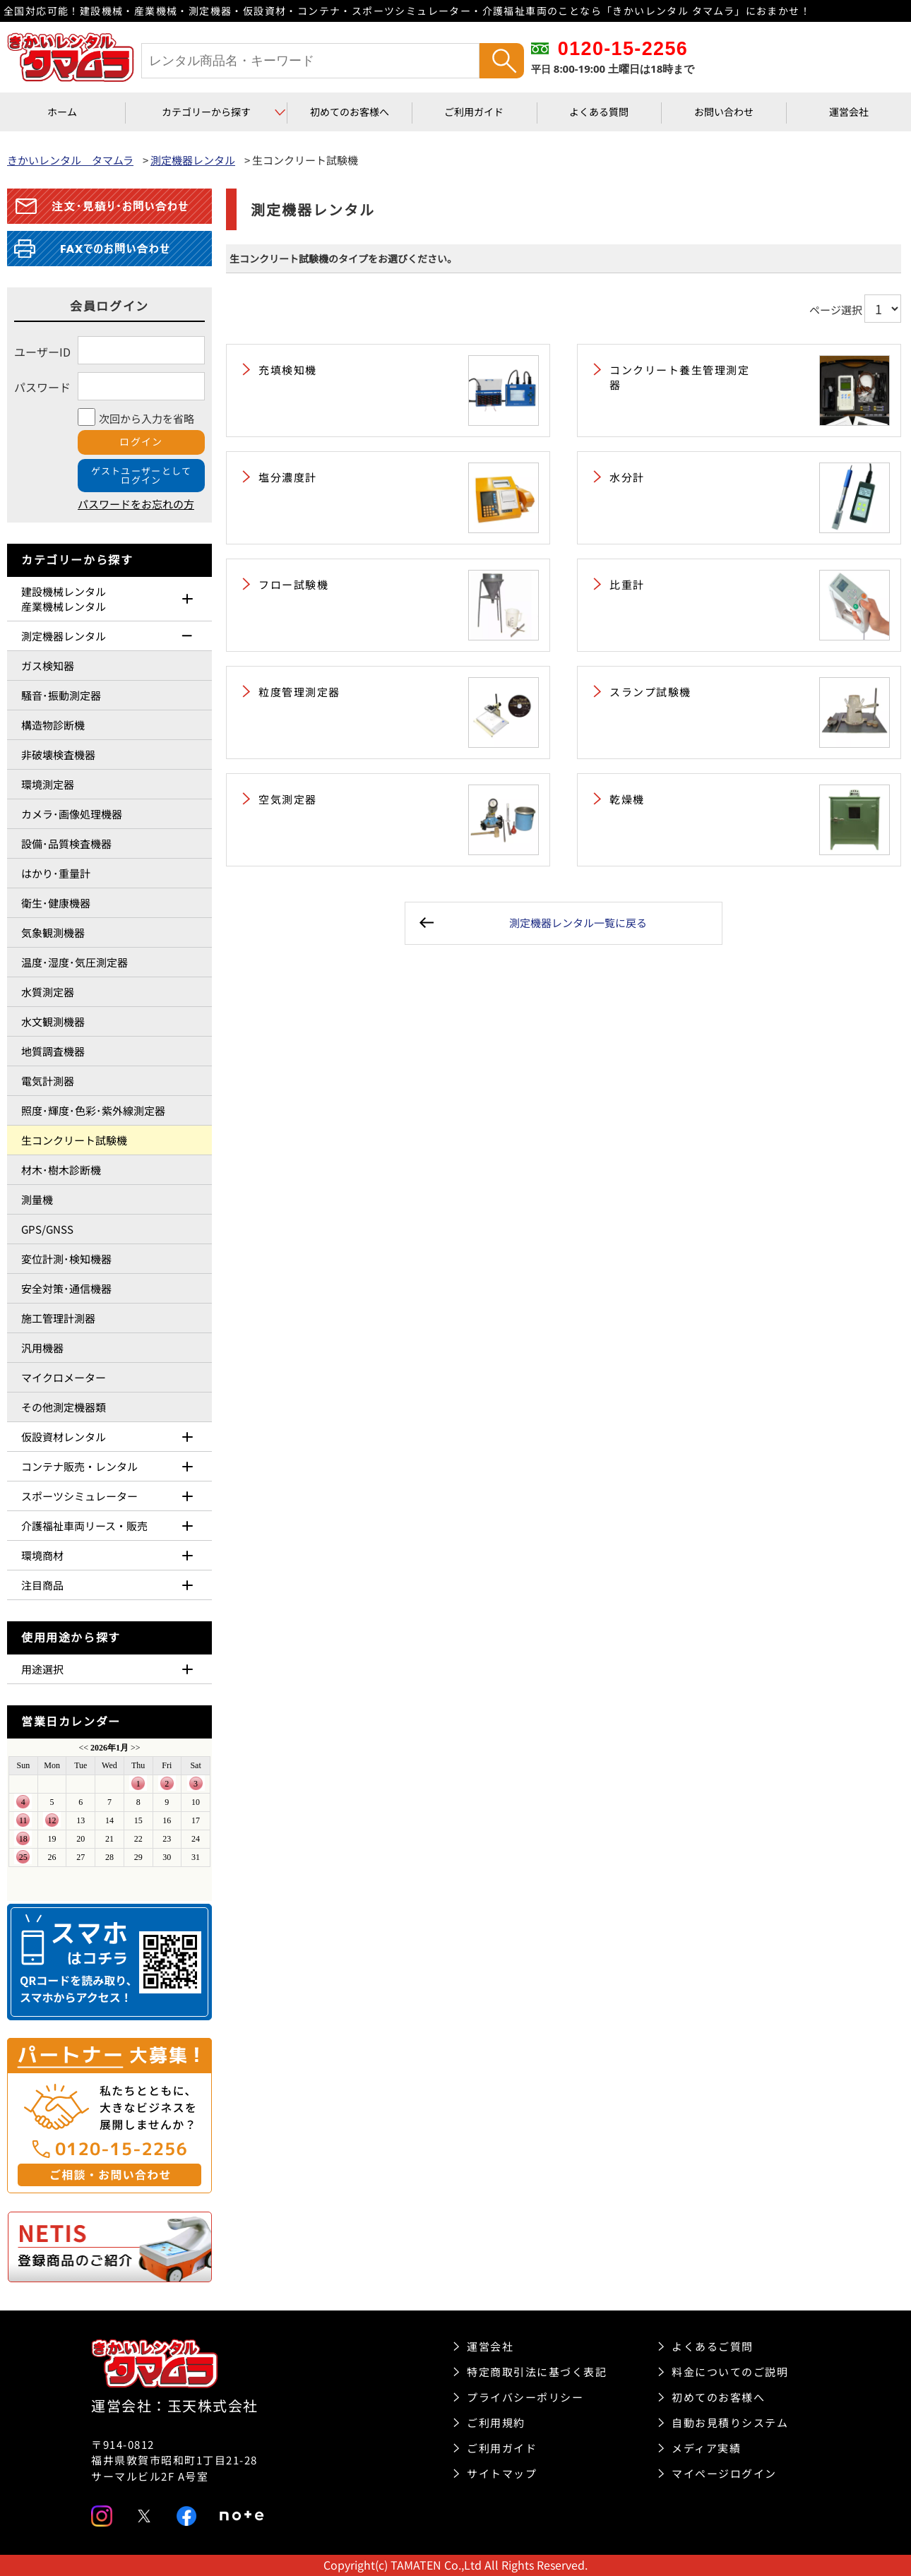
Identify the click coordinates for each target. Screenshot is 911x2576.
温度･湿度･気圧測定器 (74, 962)
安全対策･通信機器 (66, 1288)
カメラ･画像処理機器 (71, 813)
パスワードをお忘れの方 (136, 503)
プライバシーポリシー (525, 2397)
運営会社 (849, 112)
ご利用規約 (496, 2422)
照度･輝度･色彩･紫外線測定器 (93, 1110)
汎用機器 (42, 1347)
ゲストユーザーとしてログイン (141, 475)
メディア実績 (706, 2447)
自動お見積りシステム (730, 2422)
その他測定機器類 (63, 1407)
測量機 (37, 1199)
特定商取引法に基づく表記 (537, 2371)
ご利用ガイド (474, 112)
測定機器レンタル (192, 160)
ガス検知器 (47, 665)
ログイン (141, 441)
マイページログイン (724, 2473)
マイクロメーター (63, 1377)
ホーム (62, 112)
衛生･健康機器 (55, 902)
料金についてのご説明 (730, 2371)
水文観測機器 (53, 1021)
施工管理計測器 (58, 1318)
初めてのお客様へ (349, 112)
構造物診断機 (53, 724)
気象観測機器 (53, 932)
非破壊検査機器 (58, 754)
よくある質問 (599, 112)
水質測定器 (47, 991)
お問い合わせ (724, 112)
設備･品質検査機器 (66, 843)
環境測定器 (47, 784)
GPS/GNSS (47, 1229)
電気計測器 (47, 1080)
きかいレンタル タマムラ (70, 160)
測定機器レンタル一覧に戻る (578, 922)
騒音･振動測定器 (61, 695)
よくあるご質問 (713, 2346)
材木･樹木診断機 (61, 1169)
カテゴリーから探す (206, 112)
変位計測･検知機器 (66, 1258)
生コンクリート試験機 (74, 1140)
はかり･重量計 (55, 873)
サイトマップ (502, 2473)
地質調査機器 (53, 1051)
